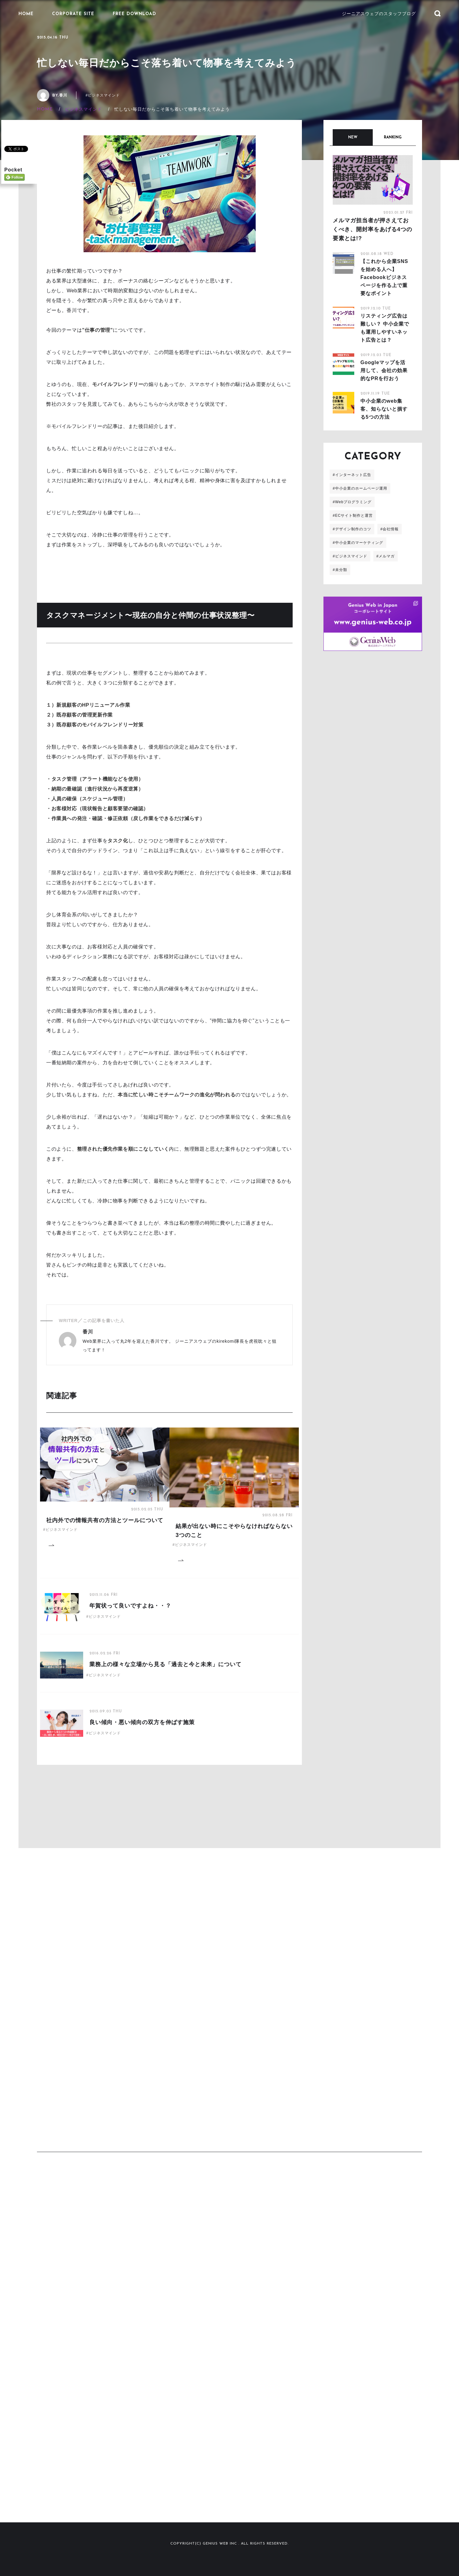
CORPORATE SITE (73, 14)
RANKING (393, 137)
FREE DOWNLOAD (134, 14)
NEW (352, 137)
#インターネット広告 (352, 475)
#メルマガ (385, 556)
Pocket (13, 169)
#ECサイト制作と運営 (353, 515)
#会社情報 (389, 529)
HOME (26, 14)
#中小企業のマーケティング (358, 542)
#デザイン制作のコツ (352, 529)
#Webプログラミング (352, 502)
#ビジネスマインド (103, 95)
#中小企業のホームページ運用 (360, 488)
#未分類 (340, 570)
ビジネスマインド (83, 109)
